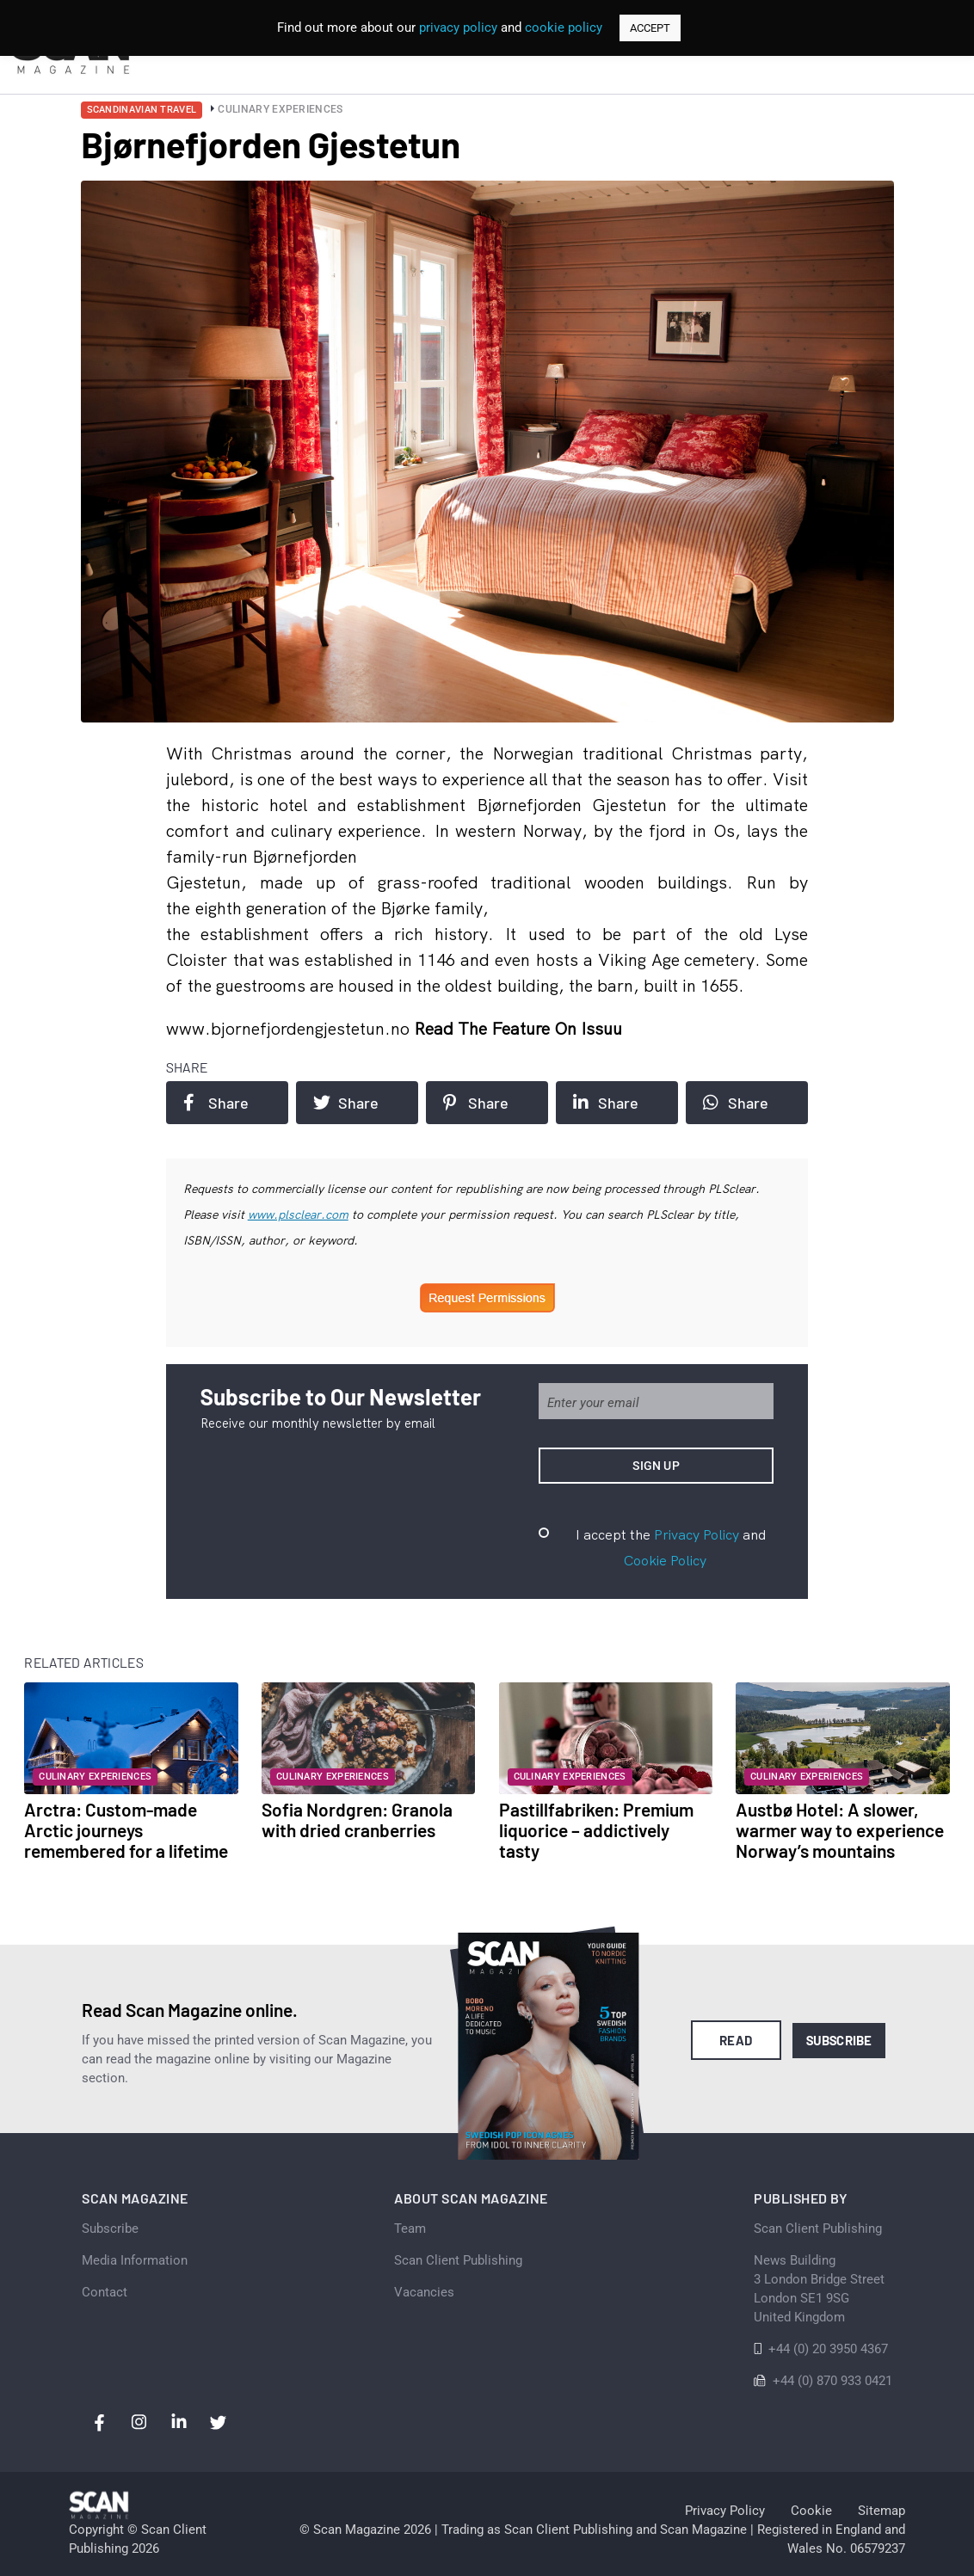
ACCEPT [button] (650, 28)
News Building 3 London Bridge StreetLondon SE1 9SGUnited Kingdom (819, 2289)
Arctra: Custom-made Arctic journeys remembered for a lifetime (126, 1829)
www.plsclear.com (298, 1214)
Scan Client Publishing (458, 2260)
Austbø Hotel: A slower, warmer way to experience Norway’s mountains (840, 1829)
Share (216, 1102)
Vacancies (424, 2292)
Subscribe (839, 2040)
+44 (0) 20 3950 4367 (828, 2349)
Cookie (811, 2510)
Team (410, 2228)
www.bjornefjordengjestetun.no (290, 1028)
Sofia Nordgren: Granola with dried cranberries (357, 1819)
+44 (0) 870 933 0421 (832, 2380)
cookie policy (563, 27)
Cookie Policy (665, 1560)
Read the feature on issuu (518, 1028)
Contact (104, 2292)
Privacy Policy (696, 1534)
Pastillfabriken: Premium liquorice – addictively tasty (596, 1829)
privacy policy (458, 27)
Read (736, 2040)
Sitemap (881, 2510)
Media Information (135, 2260)
